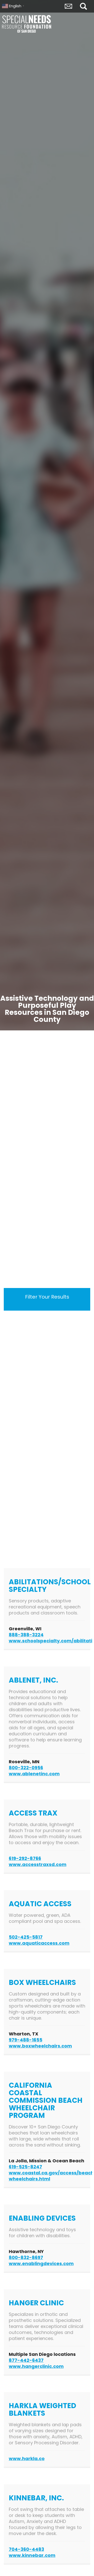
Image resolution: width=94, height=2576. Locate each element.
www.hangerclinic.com (36, 2366)
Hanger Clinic (36, 2303)
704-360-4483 (26, 2549)
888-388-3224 (26, 1635)
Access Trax (33, 1813)
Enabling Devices (42, 2218)
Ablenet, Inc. (33, 1680)
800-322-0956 (26, 1767)
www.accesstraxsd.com (37, 1864)
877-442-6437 (26, 2360)
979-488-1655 (25, 2040)
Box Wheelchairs (42, 1982)
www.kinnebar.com (32, 2555)
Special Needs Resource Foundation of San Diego (27, 24)
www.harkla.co (27, 2458)
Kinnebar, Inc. (36, 2498)
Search (83, 6)
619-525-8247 (25, 2167)
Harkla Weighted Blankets (42, 2409)
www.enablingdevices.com (41, 2263)
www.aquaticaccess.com (39, 1943)
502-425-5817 (26, 1937)
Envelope (68, 6)
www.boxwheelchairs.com (40, 2046)
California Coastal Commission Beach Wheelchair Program (45, 2100)
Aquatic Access (40, 1904)
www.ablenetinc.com (34, 1774)
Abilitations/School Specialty (50, 1585)
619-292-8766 (25, 1858)
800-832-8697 (26, 2257)
